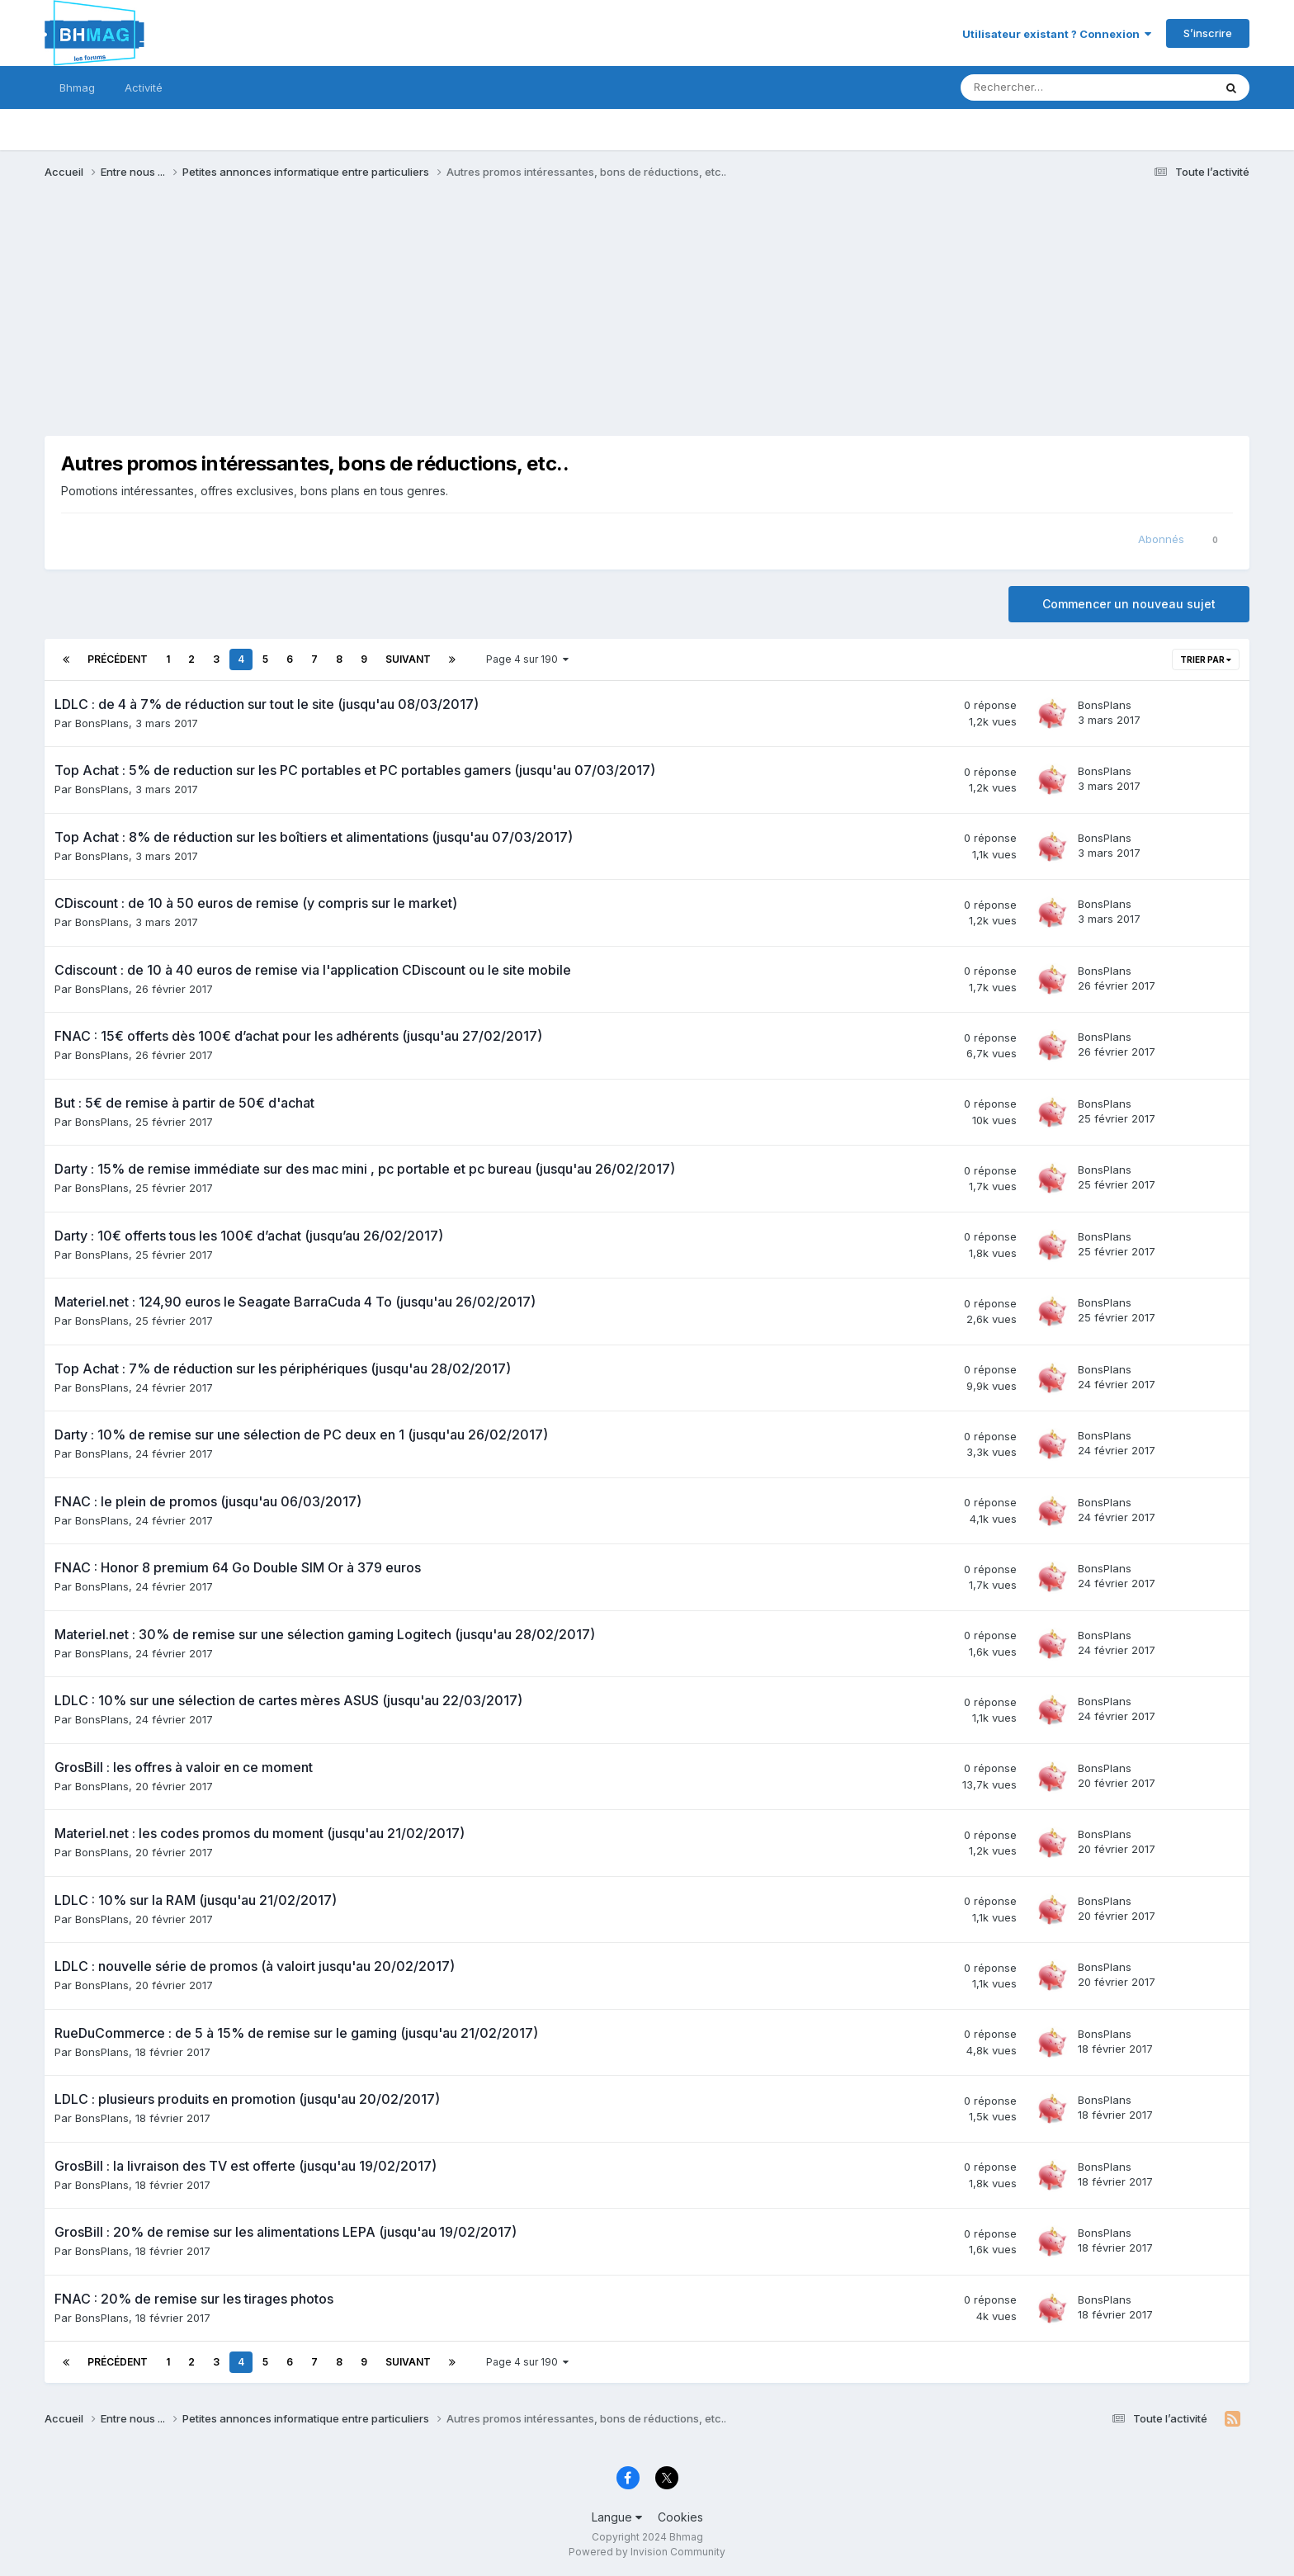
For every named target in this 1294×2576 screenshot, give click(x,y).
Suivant (408, 659)
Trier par (1205, 659)
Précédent (117, 659)
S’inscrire (1207, 33)
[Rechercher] (1048, 87)
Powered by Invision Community (647, 2551)
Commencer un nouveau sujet (1129, 604)
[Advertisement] (345, 320)
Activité (144, 87)
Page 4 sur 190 (527, 659)
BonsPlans (102, 723)
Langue (617, 2517)
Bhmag (77, 87)
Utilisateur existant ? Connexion (1056, 33)
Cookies (680, 2517)
